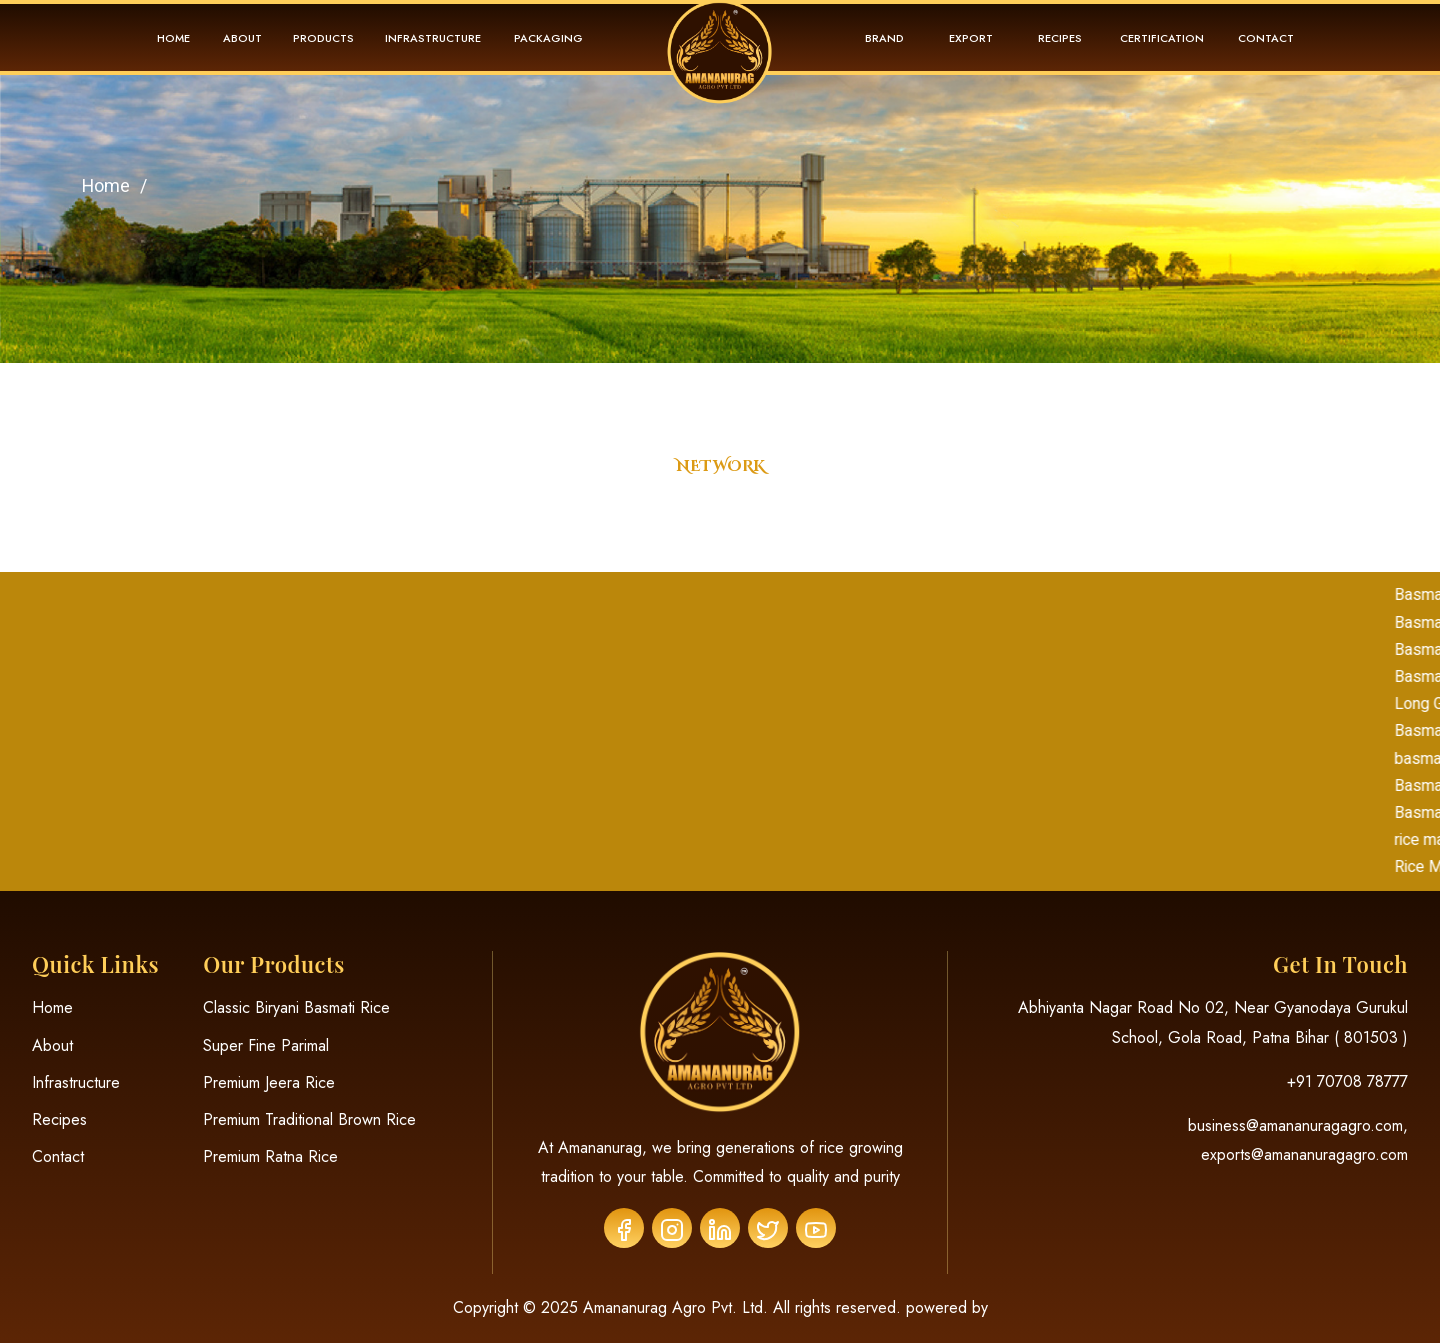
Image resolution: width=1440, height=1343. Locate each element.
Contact (1266, 38)
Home (173, 38)
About (242, 38)
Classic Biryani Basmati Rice (296, 1007)
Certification (1162, 38)
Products (323, 38)
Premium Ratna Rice (270, 1156)
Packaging (548, 38)
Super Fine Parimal (266, 1045)
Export (971, 38)
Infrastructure (433, 38)
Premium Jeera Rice (269, 1082)
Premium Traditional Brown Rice (309, 1119)
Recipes (1060, 38)
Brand (884, 38)
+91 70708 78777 (1347, 1081)
